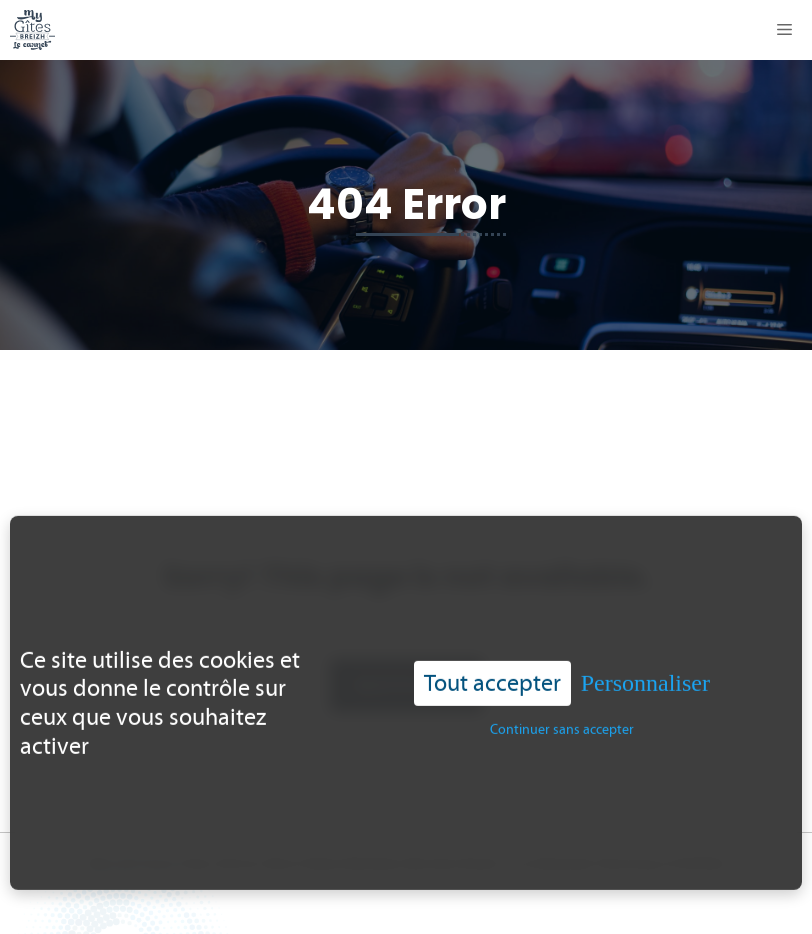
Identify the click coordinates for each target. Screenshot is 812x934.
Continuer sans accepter (562, 726)
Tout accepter (492, 680)
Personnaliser (645, 681)
